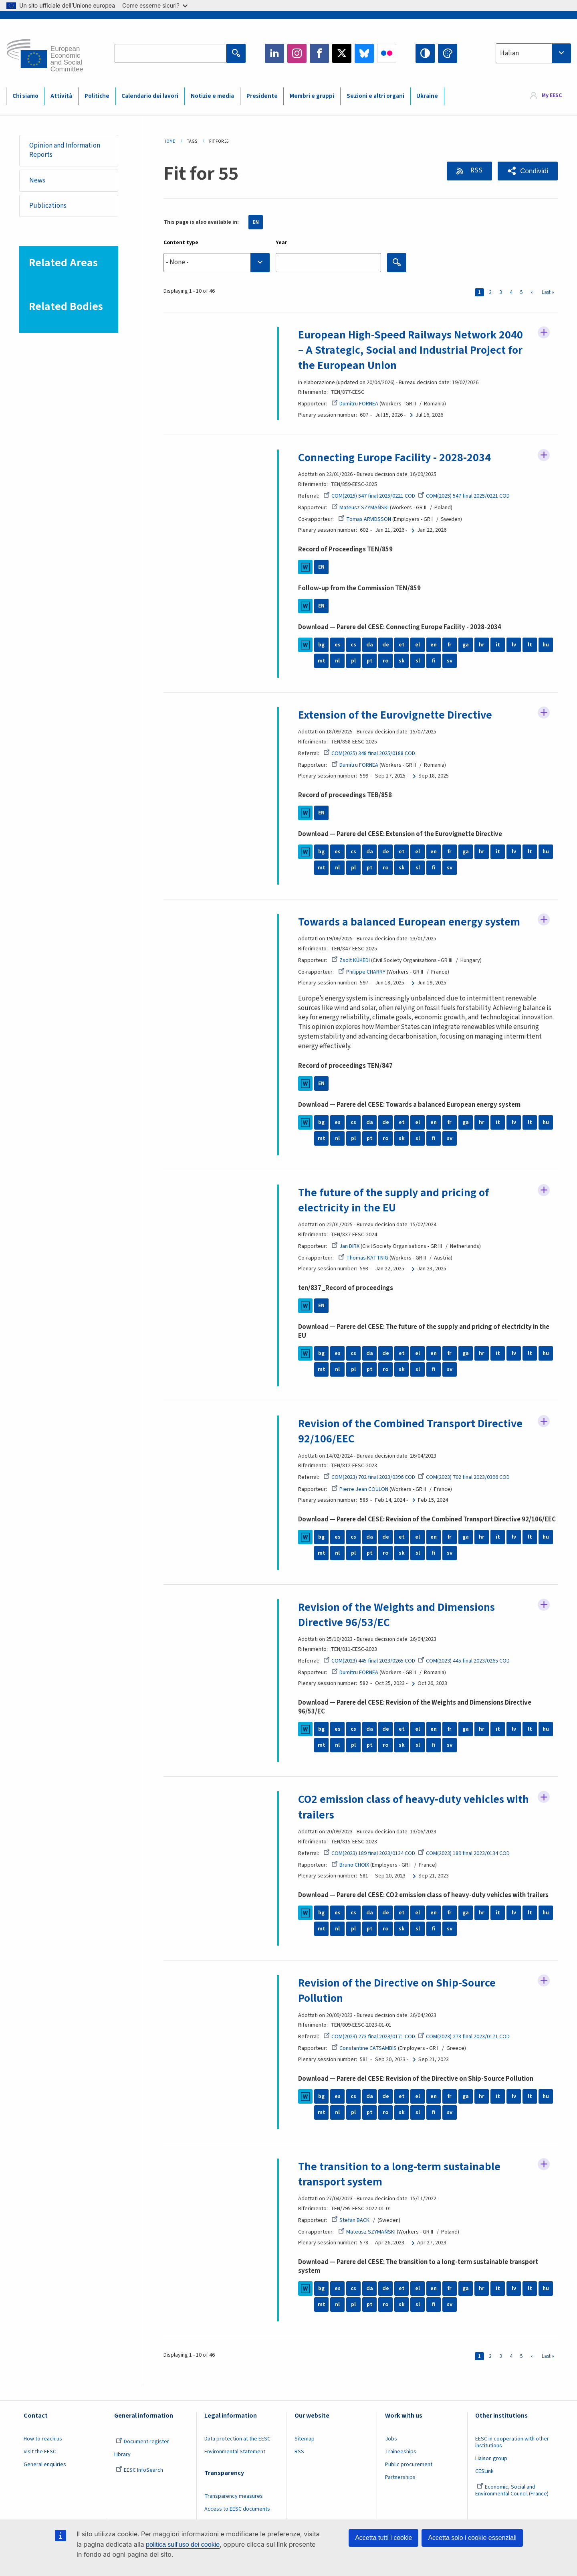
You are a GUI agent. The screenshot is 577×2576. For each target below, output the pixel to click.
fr (450, 645)
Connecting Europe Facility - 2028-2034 (394, 458)
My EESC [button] (552, 96)
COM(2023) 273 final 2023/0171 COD (369, 2037)
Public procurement (408, 2465)
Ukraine (427, 96)
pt (370, 661)
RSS (475, 170)
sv (449, 661)
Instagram (297, 53)
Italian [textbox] (509, 53)
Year (281, 243)
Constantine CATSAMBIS (364, 2048)
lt (530, 645)
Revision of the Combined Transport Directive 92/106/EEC (410, 1431)
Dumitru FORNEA (354, 404)
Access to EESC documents (237, 2509)
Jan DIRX (345, 1246)
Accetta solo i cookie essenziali (472, 2537)
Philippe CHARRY (361, 972)
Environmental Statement (234, 2452)
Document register (142, 2442)
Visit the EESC (40, 2452)
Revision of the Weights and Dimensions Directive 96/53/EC (396, 1614)
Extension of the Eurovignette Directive (395, 715)
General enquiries (45, 2465)
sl (418, 661)
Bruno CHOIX (350, 1865)
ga (465, 645)
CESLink (484, 2471)
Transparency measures (233, 2496)
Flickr (386, 53)
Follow (544, 332)
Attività (61, 96)
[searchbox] (216, 262)
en (433, 645)
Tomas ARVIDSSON (364, 519)
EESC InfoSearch (139, 2470)
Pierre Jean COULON (359, 1489)
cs (353, 645)
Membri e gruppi (312, 96)
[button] (528, 171)
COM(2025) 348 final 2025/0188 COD (369, 753)
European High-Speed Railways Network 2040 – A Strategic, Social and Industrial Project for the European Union (410, 350)
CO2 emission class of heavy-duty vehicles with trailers (413, 1807)
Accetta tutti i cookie (383, 2537)
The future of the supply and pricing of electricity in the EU (393, 1200)
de (385, 645)
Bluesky (364, 53)
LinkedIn (274, 53)
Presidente (262, 96)
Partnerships (400, 2477)
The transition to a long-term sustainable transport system (399, 2174)
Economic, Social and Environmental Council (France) (512, 2490)
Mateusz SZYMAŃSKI (360, 508)
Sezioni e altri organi (375, 96)
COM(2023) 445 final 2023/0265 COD (369, 1661)
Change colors (447, 53)
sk (402, 661)
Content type (180, 243)
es (338, 645)
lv (514, 645)
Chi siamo (25, 96)
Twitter (341, 53)
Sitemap (305, 2439)
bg (321, 645)
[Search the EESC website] (170, 53)
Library (122, 2454)
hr (481, 645)
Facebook (319, 53)
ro (385, 661)
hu (546, 645)
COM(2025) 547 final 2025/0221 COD (369, 496)
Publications (48, 206)
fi (433, 661)
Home (169, 141)
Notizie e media (212, 96)
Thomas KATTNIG (363, 1258)
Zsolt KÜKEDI (350, 960)
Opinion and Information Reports (64, 150)
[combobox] (533, 53)
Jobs (391, 2439)
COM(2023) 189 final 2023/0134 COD (369, 1853)
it (498, 645)
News (37, 180)
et (402, 645)
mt (321, 661)
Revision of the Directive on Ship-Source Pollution (397, 1990)
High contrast (425, 53)
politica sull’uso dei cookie (183, 2544)
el (417, 645)
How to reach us (43, 2439)
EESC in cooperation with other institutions (512, 2442)
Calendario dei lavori (149, 96)
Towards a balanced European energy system (409, 922)
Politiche (97, 96)
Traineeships (400, 2452)
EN (255, 222)
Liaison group (491, 2458)
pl (353, 661)
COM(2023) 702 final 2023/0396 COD (369, 1477)
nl (337, 661)
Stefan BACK (350, 2220)
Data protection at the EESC (237, 2439)
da (369, 645)
